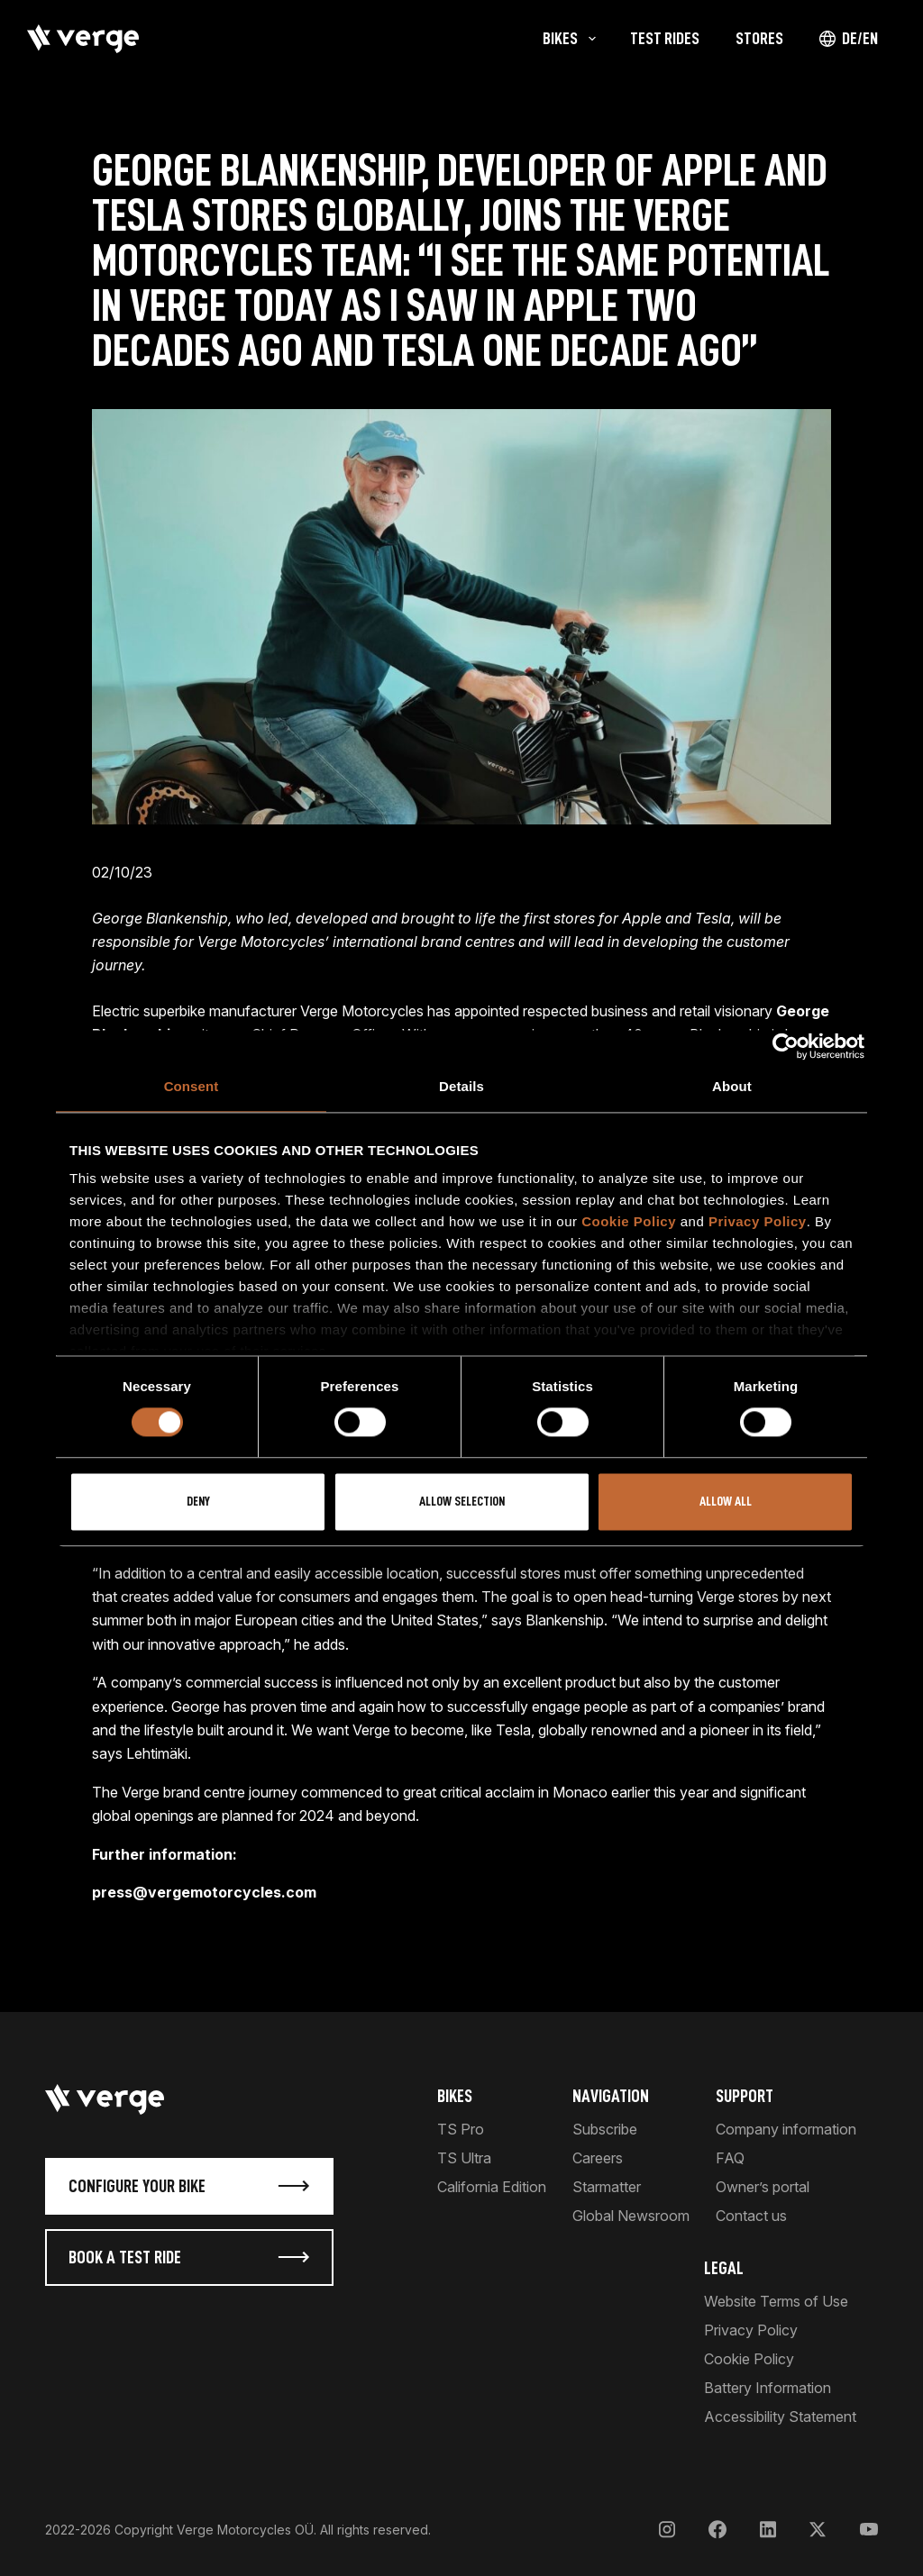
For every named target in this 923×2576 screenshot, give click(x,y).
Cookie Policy (628, 1221)
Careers (597, 2158)
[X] (817, 2529)
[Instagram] (667, 2529)
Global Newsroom (631, 2216)
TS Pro (460, 2129)
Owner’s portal (762, 2187)
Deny (198, 1501)
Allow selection (462, 1501)
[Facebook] (717, 2529)
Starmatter (606, 2187)
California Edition (491, 2187)
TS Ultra (464, 2158)
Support (744, 2096)
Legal (724, 2268)
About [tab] (732, 1086)
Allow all (725, 1501)
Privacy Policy (757, 1221)
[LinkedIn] (768, 2529)
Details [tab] (461, 1086)
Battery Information (767, 2388)
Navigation (610, 2096)
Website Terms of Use (776, 2301)
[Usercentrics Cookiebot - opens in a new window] (785, 1046)
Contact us (751, 2216)
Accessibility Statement (780, 2417)
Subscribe (604, 2129)
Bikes (454, 2096)
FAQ (730, 2158)
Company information (786, 2129)
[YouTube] (868, 2529)
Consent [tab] (191, 1086)
